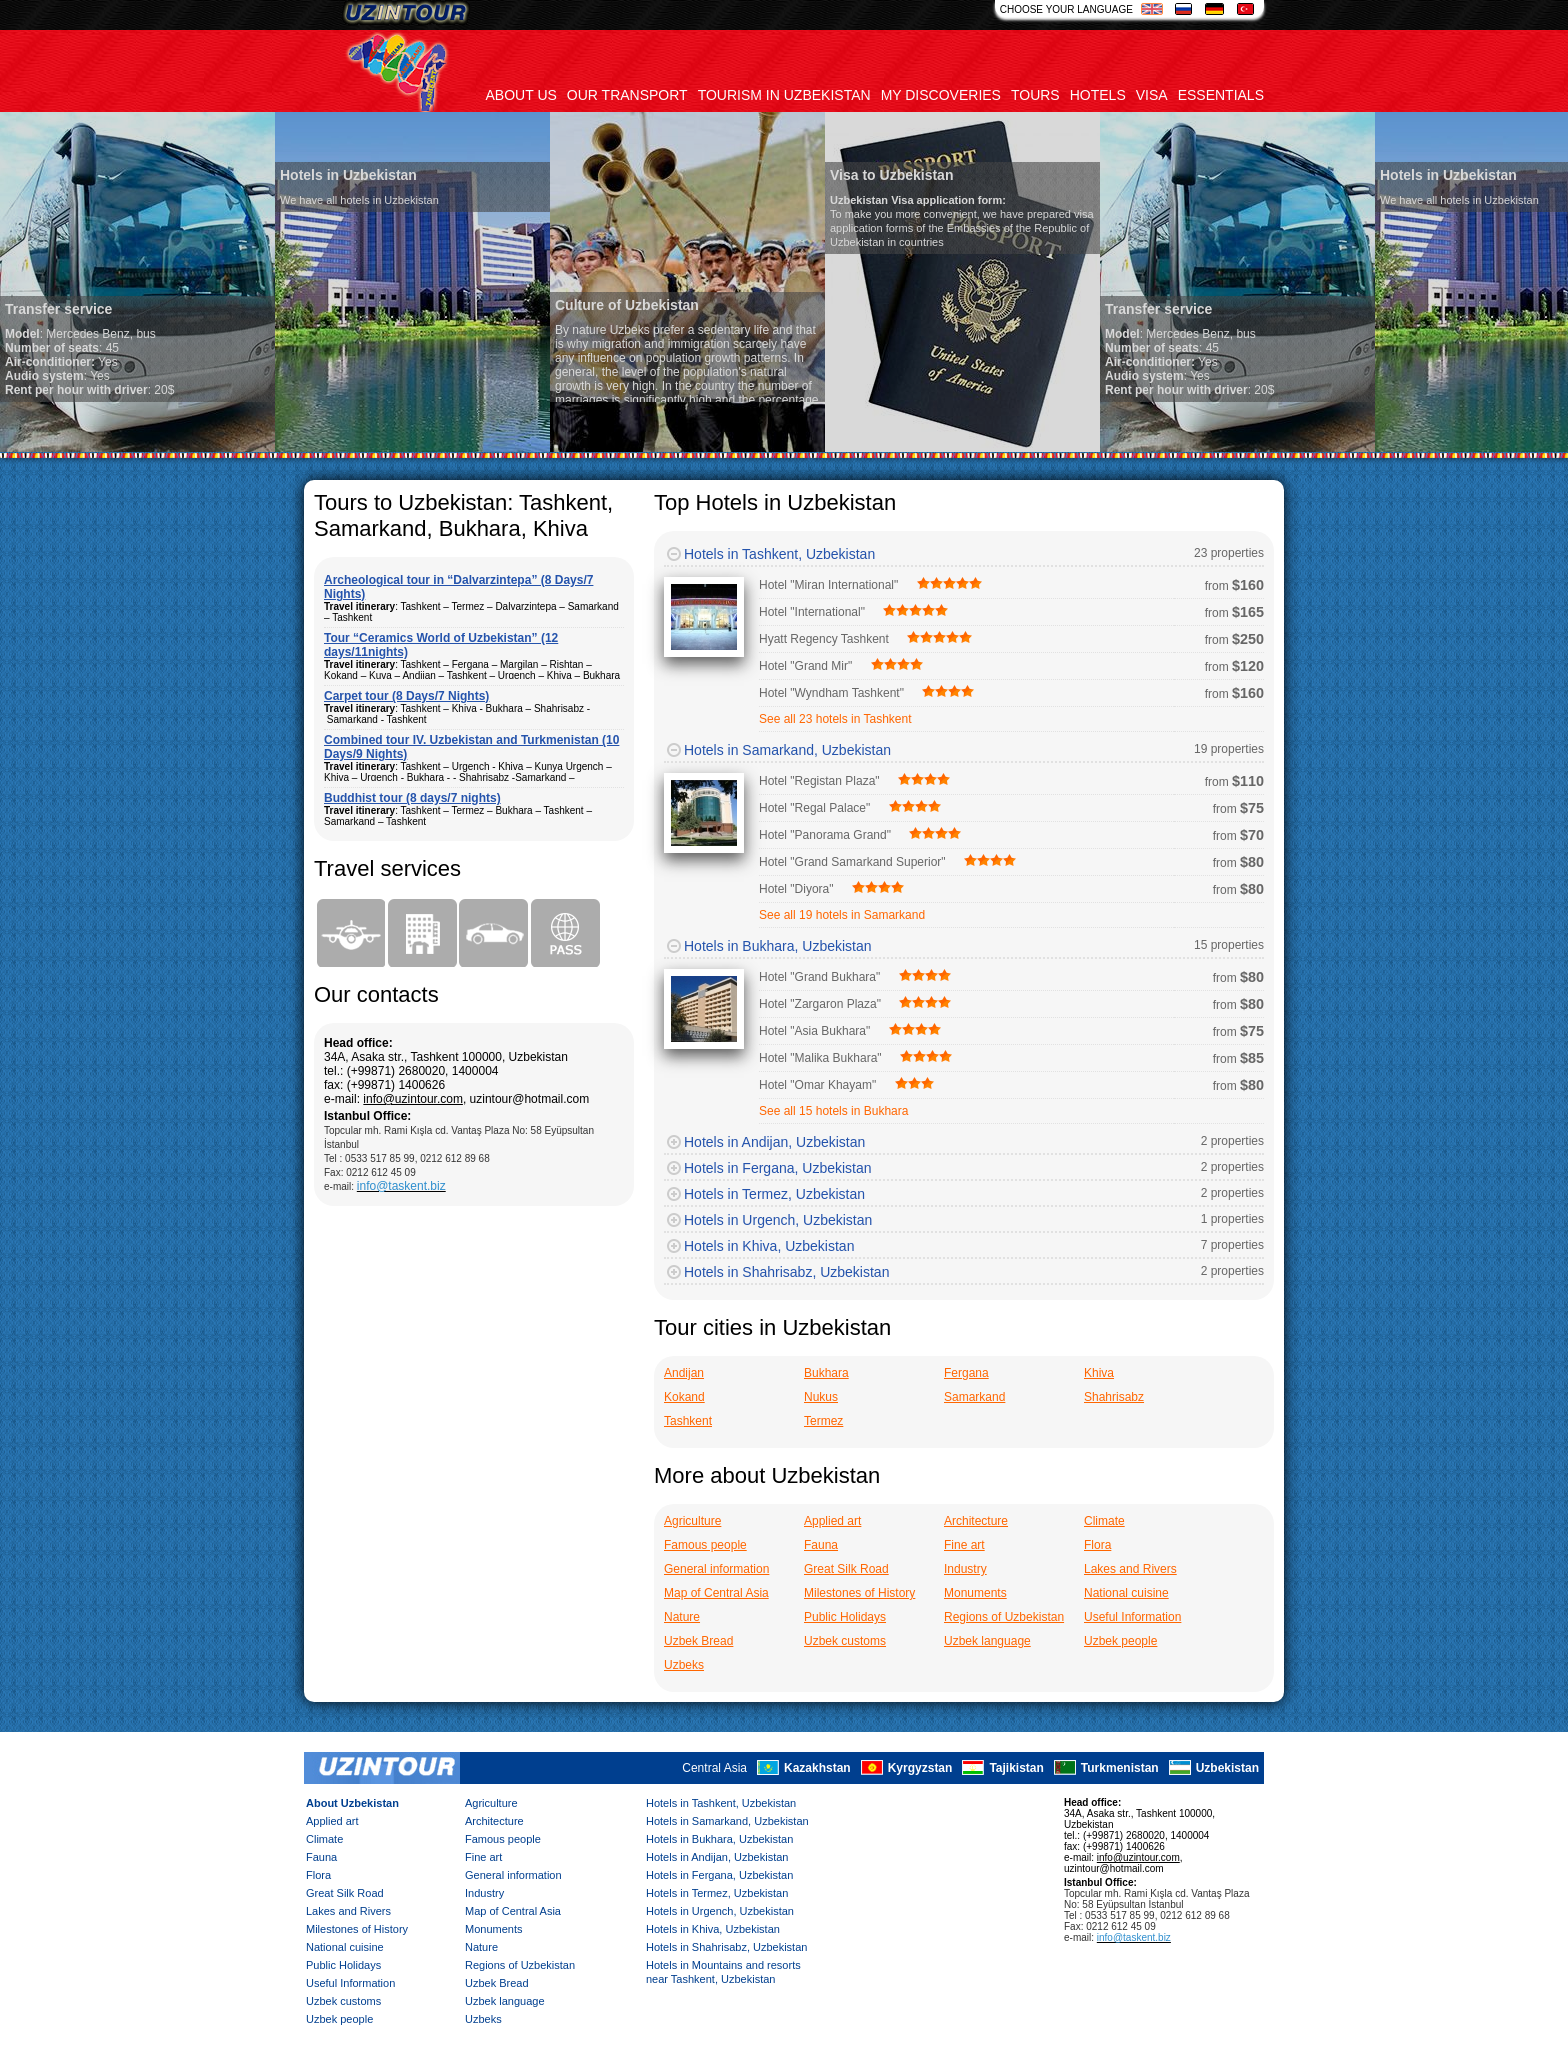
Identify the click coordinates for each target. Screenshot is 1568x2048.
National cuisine (1126, 1593)
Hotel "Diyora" (796, 889)
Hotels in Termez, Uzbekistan (774, 1194)
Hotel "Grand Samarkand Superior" (852, 862)
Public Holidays (845, 1617)
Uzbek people (1120, 1641)
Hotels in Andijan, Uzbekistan (774, 1142)
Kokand (684, 1397)
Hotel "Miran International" (828, 585)
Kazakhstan (817, 1768)
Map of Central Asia (716, 1593)
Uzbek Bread (698, 1641)
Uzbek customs (845, 1641)
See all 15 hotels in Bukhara (833, 1111)
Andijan (684, 1373)
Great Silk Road (846, 1569)
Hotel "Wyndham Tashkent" (831, 693)
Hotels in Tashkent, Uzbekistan (779, 554)
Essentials (1221, 95)
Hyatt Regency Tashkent (824, 639)
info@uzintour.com (413, 1099)
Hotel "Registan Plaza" (819, 781)
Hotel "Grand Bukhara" (819, 977)
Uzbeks (684, 1665)
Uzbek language (987, 1641)
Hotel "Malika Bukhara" (820, 1058)
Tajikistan (1016, 1768)
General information (716, 1569)
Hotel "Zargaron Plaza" (820, 1004)
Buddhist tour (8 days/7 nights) (412, 798)
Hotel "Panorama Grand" (825, 835)
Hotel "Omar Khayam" (817, 1085)
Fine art (964, 1545)
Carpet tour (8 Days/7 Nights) (406, 696)
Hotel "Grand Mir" (805, 666)
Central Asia (714, 1768)
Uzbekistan (1227, 1768)
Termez (823, 1421)
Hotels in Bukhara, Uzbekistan (778, 946)
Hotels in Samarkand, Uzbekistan (787, 750)
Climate (1104, 1521)
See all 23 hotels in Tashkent (835, 719)
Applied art (832, 1521)
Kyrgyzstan (920, 1768)
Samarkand (974, 1397)
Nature (682, 1617)
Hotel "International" (812, 612)
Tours (1035, 95)
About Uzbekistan (352, 1803)
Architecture (976, 1521)
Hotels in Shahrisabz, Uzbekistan (786, 1272)
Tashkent (688, 1421)
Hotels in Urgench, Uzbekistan (778, 1220)
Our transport (627, 95)
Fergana (966, 1373)
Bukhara (826, 1373)
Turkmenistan (1120, 1768)
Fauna (821, 1545)
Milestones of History (859, 1593)
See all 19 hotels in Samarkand (842, 915)
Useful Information (1132, 1617)
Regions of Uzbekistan (1004, 1617)
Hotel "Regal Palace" (814, 808)
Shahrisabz (1114, 1397)
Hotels (1098, 95)
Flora (1097, 1545)
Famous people (705, 1545)
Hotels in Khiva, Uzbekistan (769, 1246)
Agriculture (692, 1521)
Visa (1152, 95)
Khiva (1099, 1373)
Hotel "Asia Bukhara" (814, 1031)
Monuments (975, 1593)
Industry (965, 1569)
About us (521, 95)
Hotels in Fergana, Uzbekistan (778, 1168)
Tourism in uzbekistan (784, 95)
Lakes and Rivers (1130, 1569)
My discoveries (941, 95)
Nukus (821, 1397)
